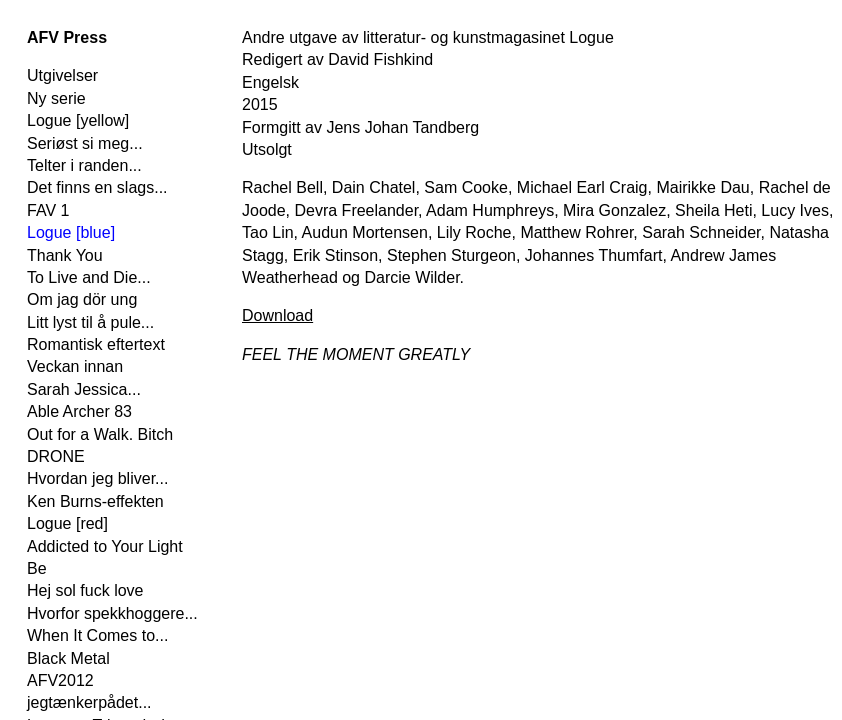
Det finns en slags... (97, 187)
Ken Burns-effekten (95, 501)
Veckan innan (75, 366)
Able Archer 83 (79, 411)
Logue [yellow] (78, 120)
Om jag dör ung (82, 299)
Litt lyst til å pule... (90, 322)
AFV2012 (60, 680)
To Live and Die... (89, 277)
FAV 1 (48, 210)
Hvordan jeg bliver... (97, 478)
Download (277, 315)
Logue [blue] (71, 232)
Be (37, 568)
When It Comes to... (97, 635)
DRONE (56, 456)
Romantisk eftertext (96, 344)
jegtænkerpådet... (89, 702)
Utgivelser (62, 75)
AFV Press (67, 37)
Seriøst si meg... (85, 143)
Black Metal (68, 658)
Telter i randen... (84, 165)
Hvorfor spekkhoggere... (112, 613)
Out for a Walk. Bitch (100, 434)
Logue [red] (67, 523)
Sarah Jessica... (84, 389)
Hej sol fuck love (85, 590)
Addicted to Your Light (105, 546)
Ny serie (56, 98)
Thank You (65, 255)
